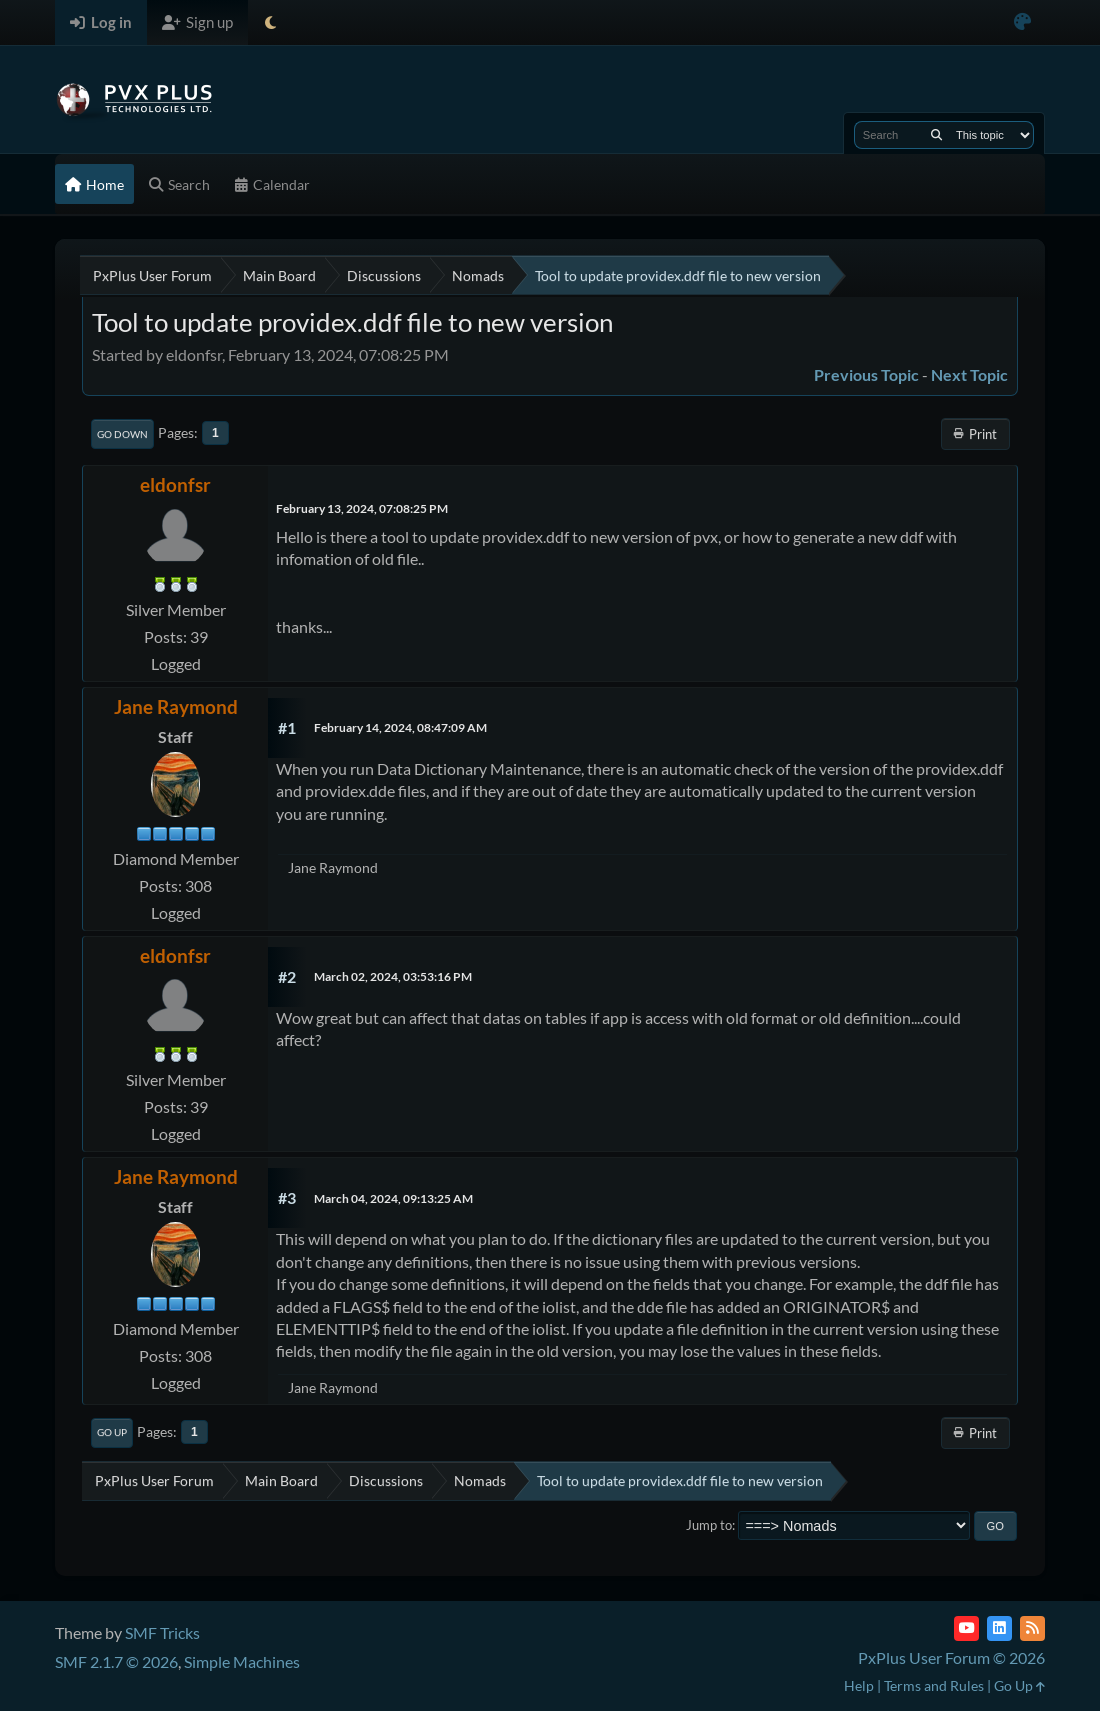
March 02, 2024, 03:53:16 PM (393, 976)
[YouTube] (966, 1628)
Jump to (709, 1525)
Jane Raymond (176, 706)
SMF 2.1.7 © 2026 (116, 1661)
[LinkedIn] (999, 1628)
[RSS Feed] (1032, 1628)
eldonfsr (175, 484)
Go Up (112, 1432)
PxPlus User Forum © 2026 (951, 1657)
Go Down (122, 434)
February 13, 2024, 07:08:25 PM (362, 508)
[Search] (936, 135)
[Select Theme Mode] (270, 22)
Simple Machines (242, 1661)
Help (859, 1685)
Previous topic (866, 374)
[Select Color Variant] (1022, 22)
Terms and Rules (934, 1685)
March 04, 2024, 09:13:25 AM (393, 1198)
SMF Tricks (162, 1632)
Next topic (969, 374)
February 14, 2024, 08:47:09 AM (400, 727)
